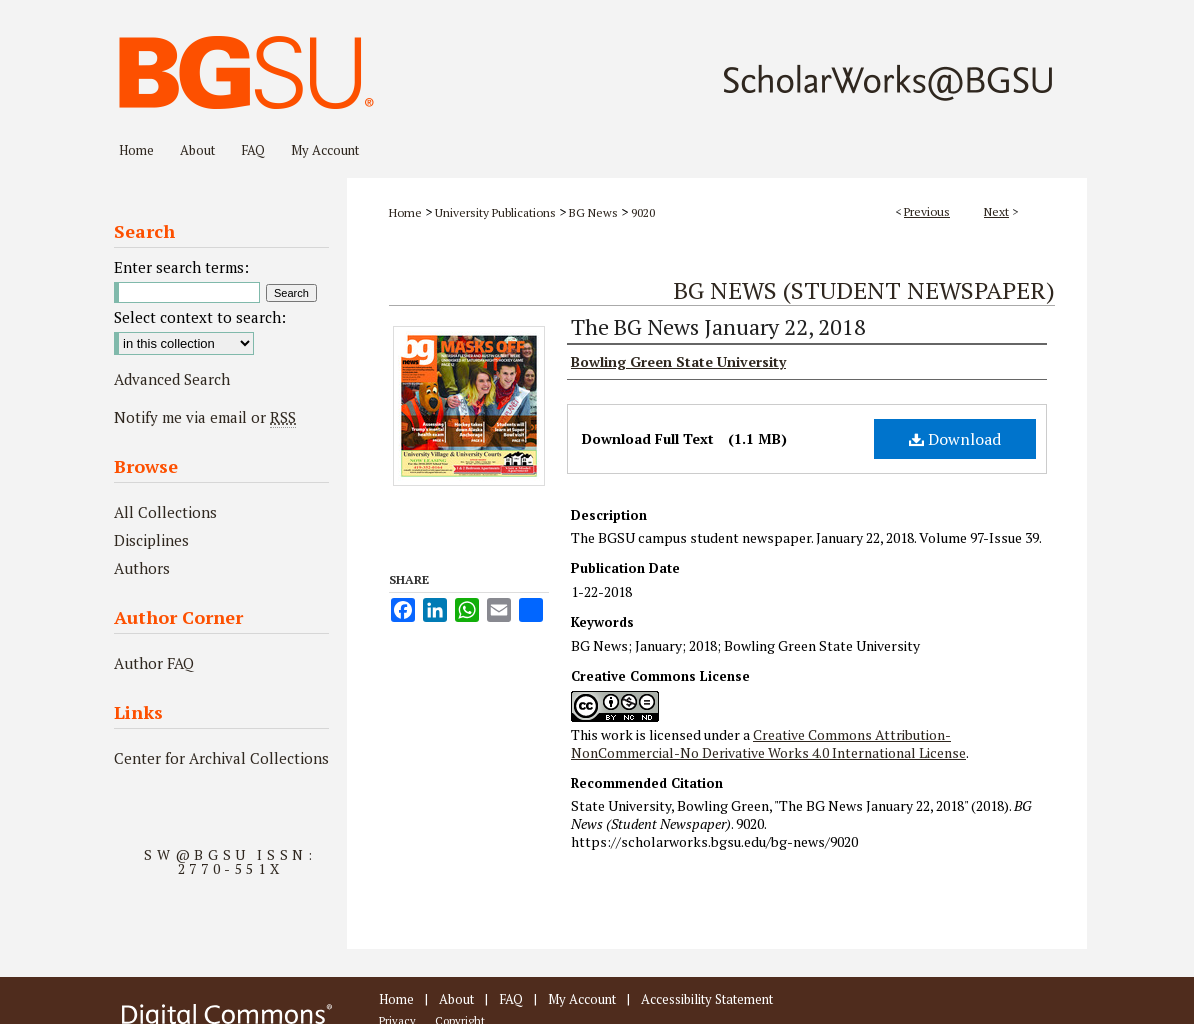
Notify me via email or (205, 417)
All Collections (165, 512)
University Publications (495, 212)
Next (996, 211)
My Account (582, 999)
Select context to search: (200, 317)
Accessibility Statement (707, 999)
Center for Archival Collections (221, 758)
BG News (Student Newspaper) (864, 290)
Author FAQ (154, 663)
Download (955, 439)
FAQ (511, 999)
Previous (927, 211)
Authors (142, 568)
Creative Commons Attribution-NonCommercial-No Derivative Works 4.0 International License (768, 743)
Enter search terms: (181, 267)
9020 (643, 212)
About (456, 999)
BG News (593, 212)
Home (405, 212)
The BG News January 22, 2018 (718, 326)
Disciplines (151, 540)
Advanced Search (172, 379)
